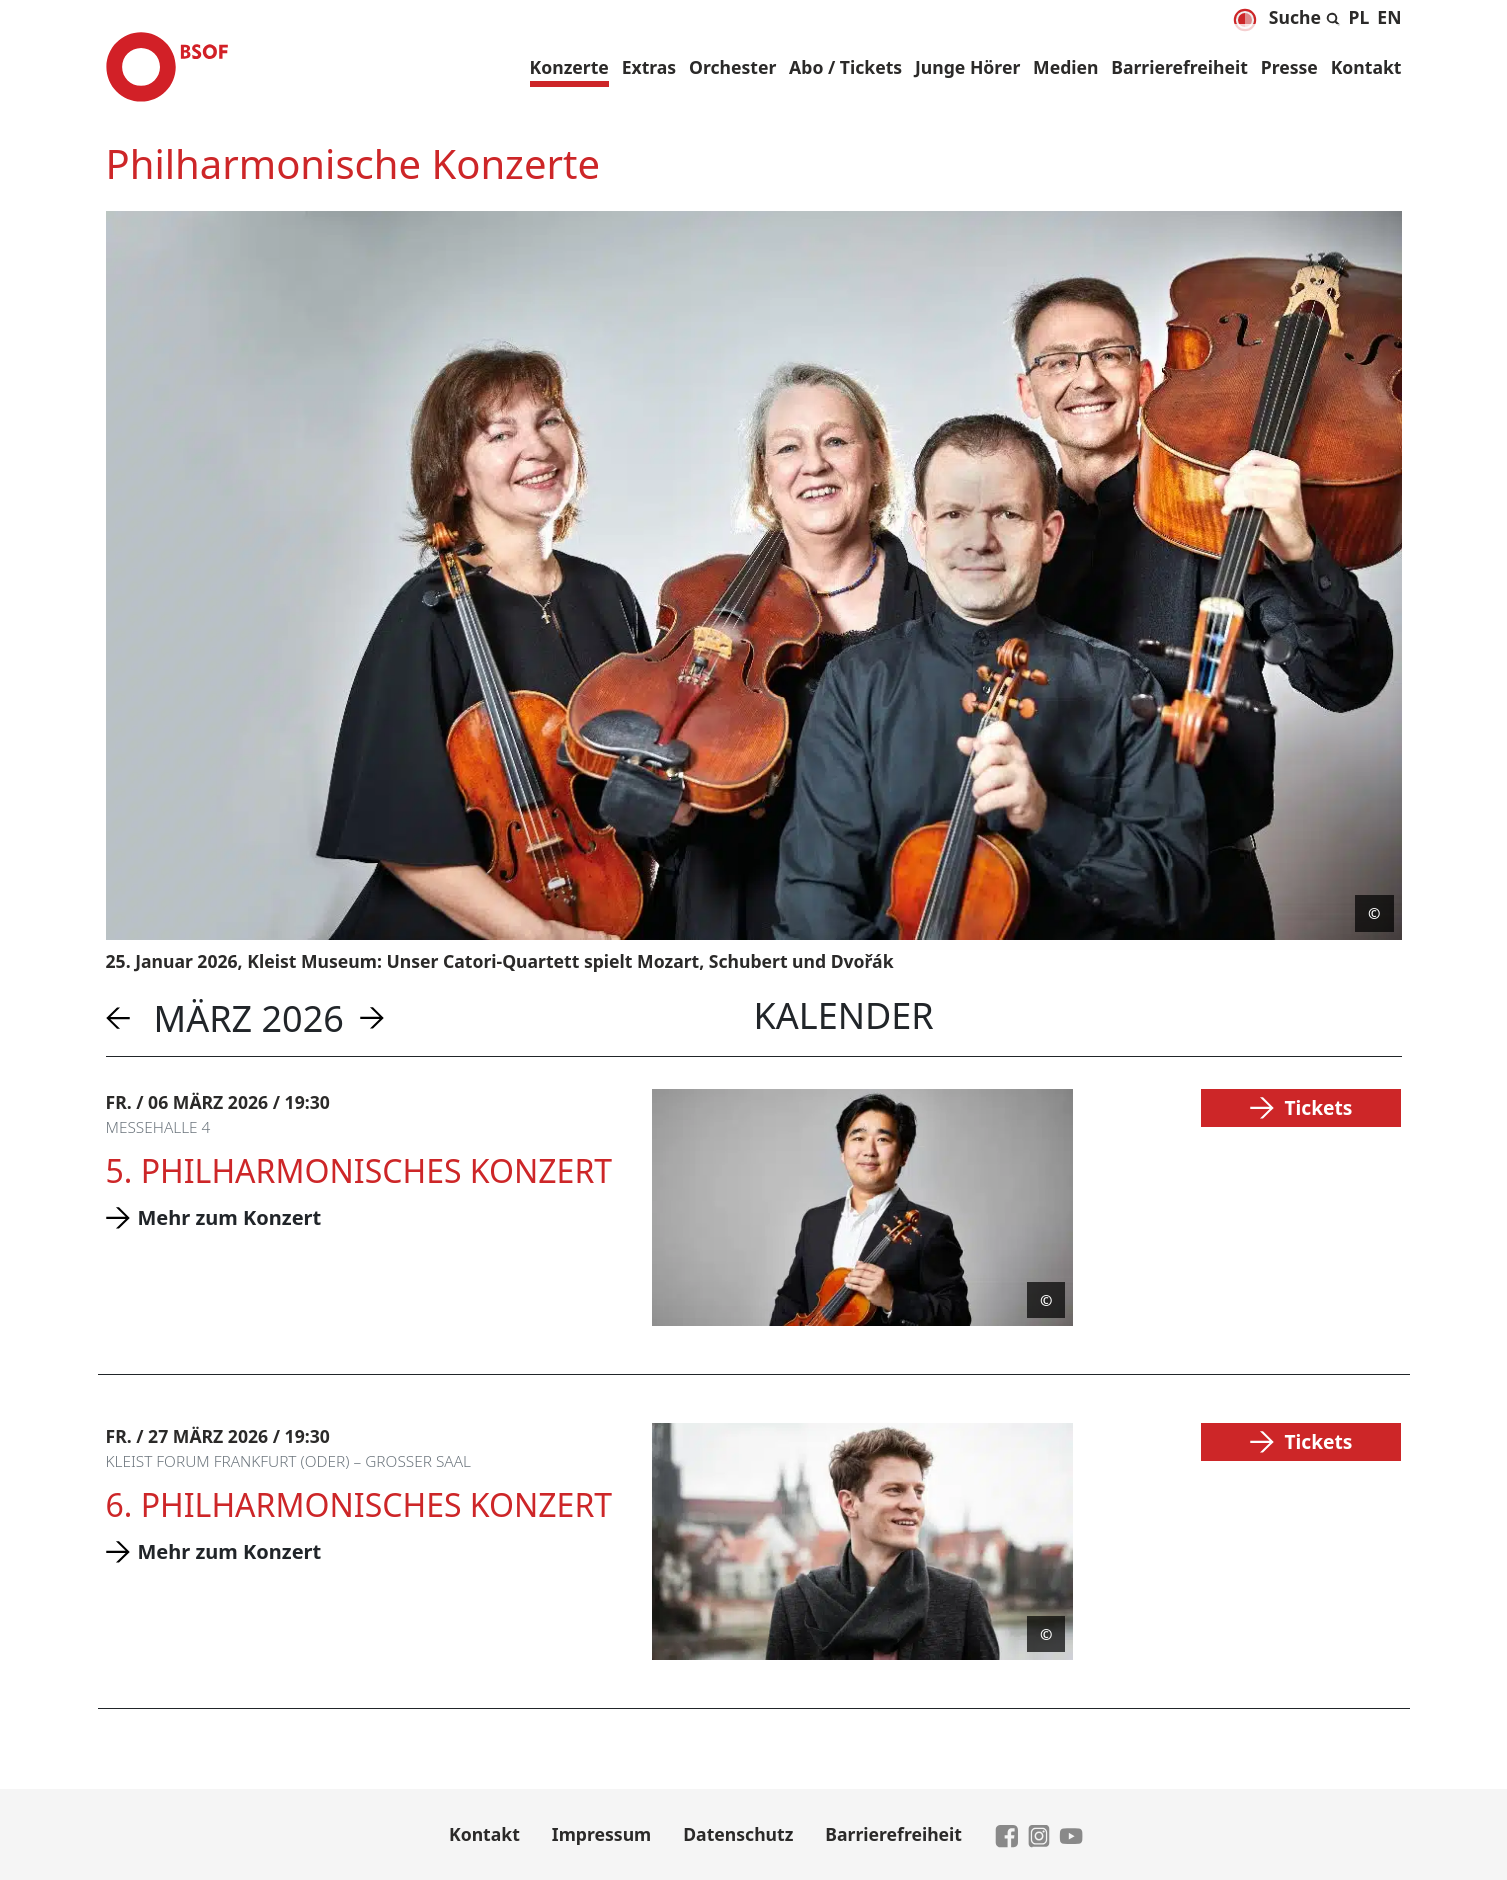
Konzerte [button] (569, 67)
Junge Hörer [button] (967, 67)
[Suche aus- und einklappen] (1305, 14)
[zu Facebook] (1007, 1834)
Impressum (601, 1834)
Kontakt (1366, 67)
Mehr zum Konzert (230, 1217)
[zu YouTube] (1071, 1834)
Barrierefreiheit (1179, 67)
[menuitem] (1359, 17)
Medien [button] (1065, 67)
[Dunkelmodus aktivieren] (1245, 20)
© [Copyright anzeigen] (1374, 913)
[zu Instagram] (1039, 1834)
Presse (1289, 67)
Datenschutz (738, 1834)
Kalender (844, 1015)
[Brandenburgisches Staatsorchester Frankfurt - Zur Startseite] (167, 67)
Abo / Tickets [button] (845, 67)
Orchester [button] (732, 67)
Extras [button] (649, 67)
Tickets (1318, 1107)
